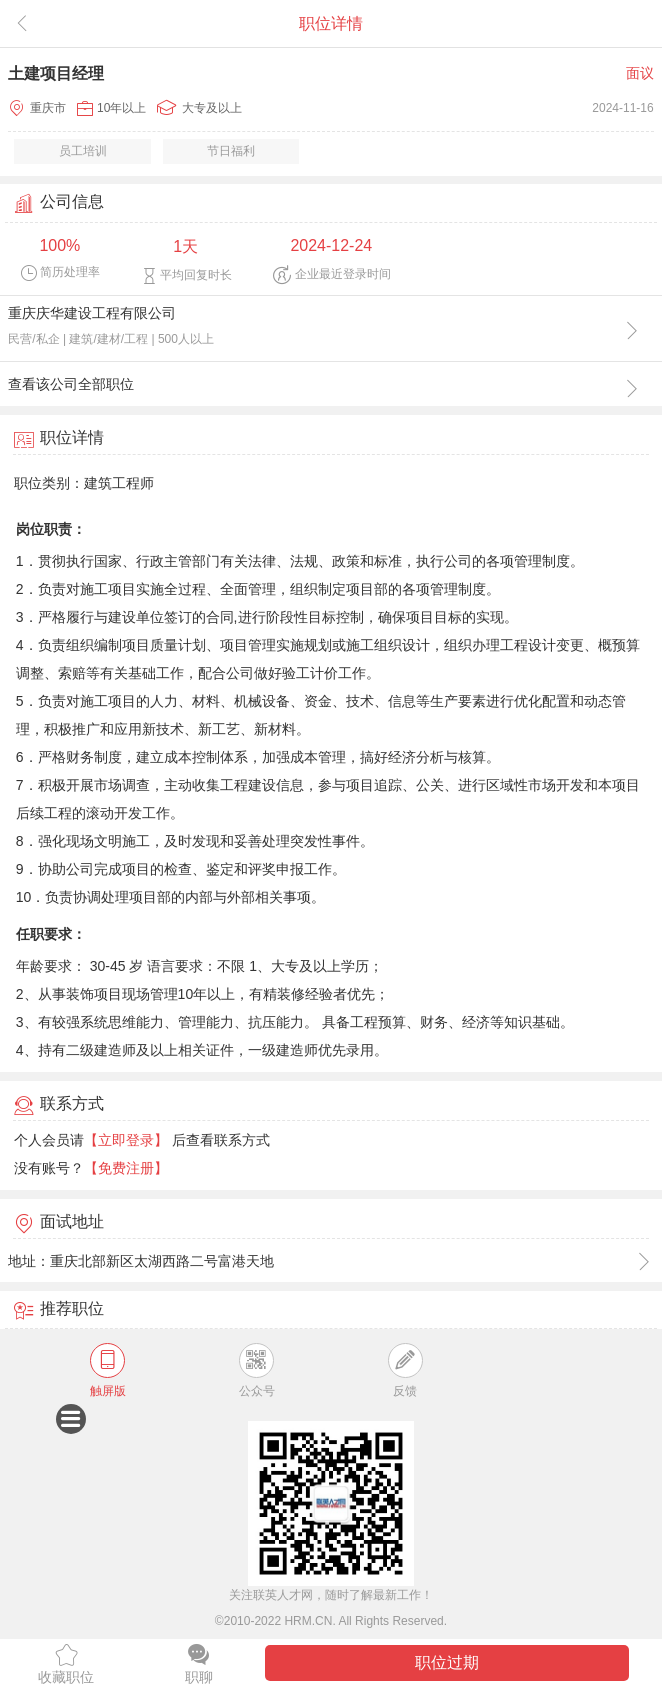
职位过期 (447, 1662)
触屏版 (108, 1370)
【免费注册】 (126, 1168)
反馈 (405, 1370)
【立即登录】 (126, 1140)
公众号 (257, 1370)
